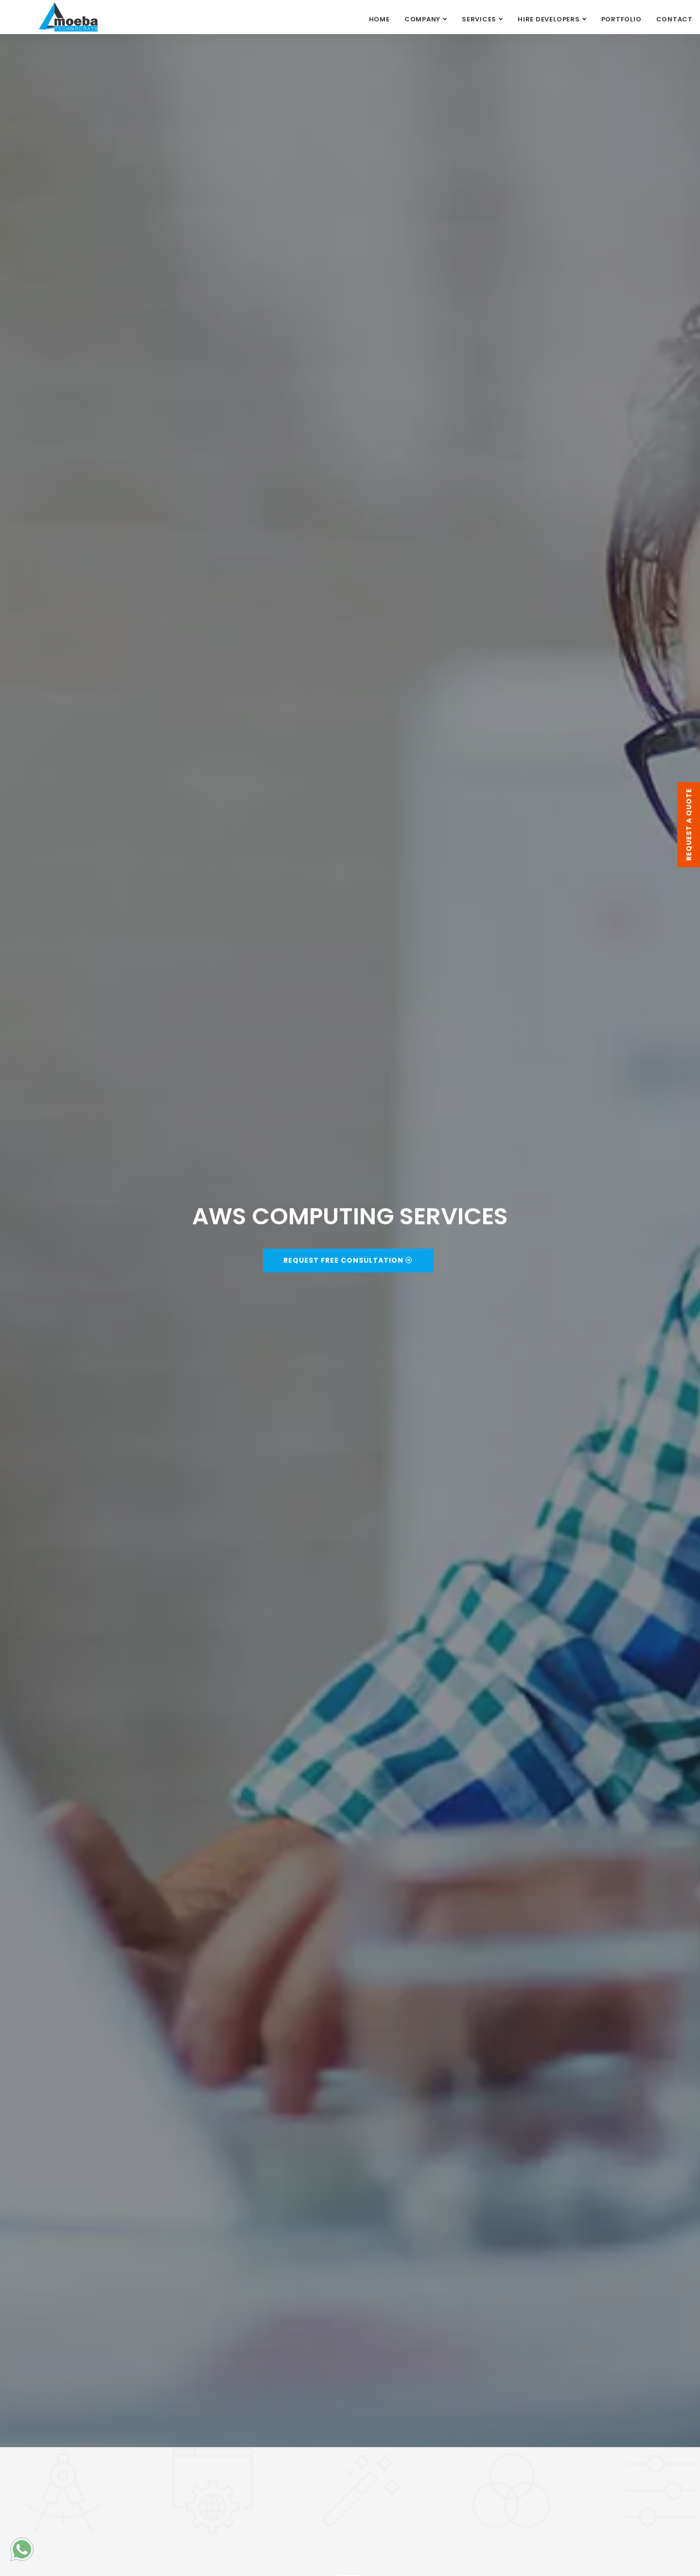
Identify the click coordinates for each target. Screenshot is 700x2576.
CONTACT (674, 19)
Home (379, 19)
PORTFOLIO (621, 19)
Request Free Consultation (348, 1260)
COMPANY (422, 19)
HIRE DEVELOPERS (549, 19)
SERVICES (479, 19)
